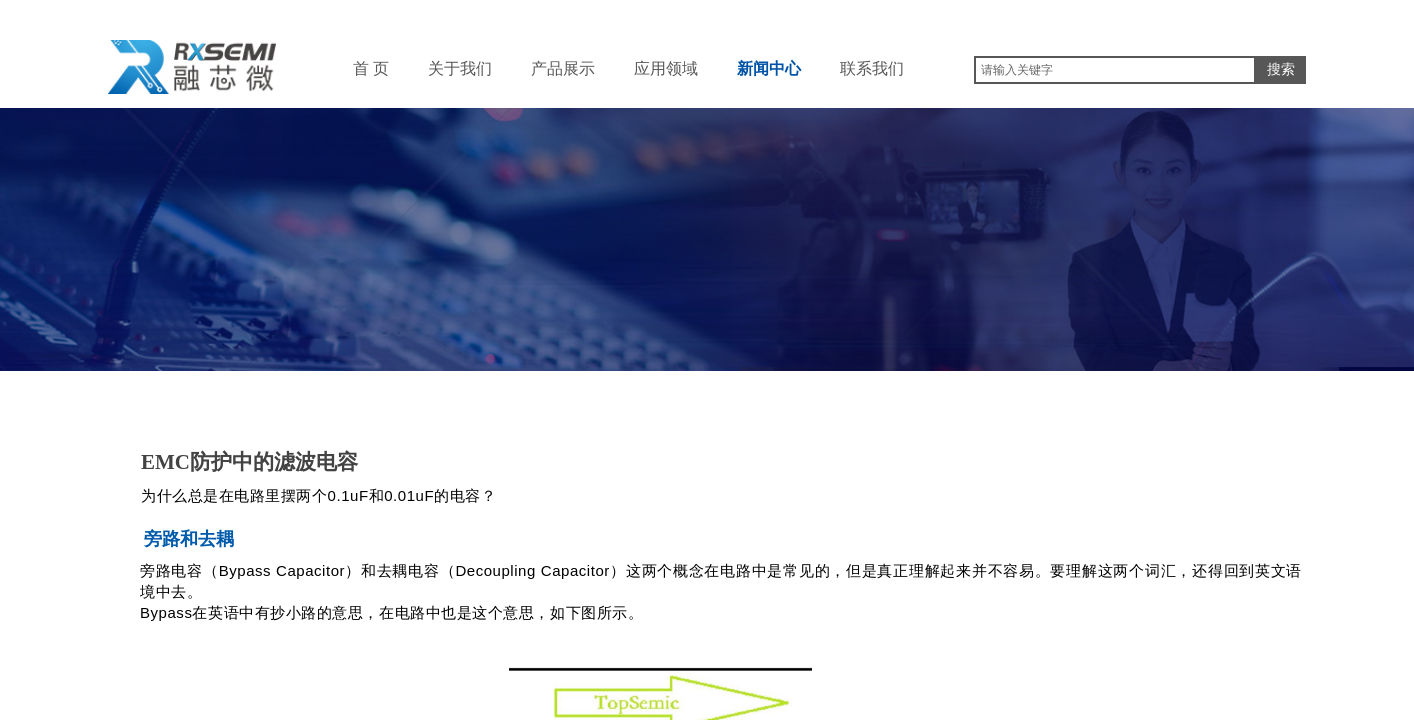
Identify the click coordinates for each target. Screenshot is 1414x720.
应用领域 (666, 68)
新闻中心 (769, 68)
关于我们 (460, 68)
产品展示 (563, 68)
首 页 (371, 68)
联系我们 (872, 68)
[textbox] (1115, 70)
